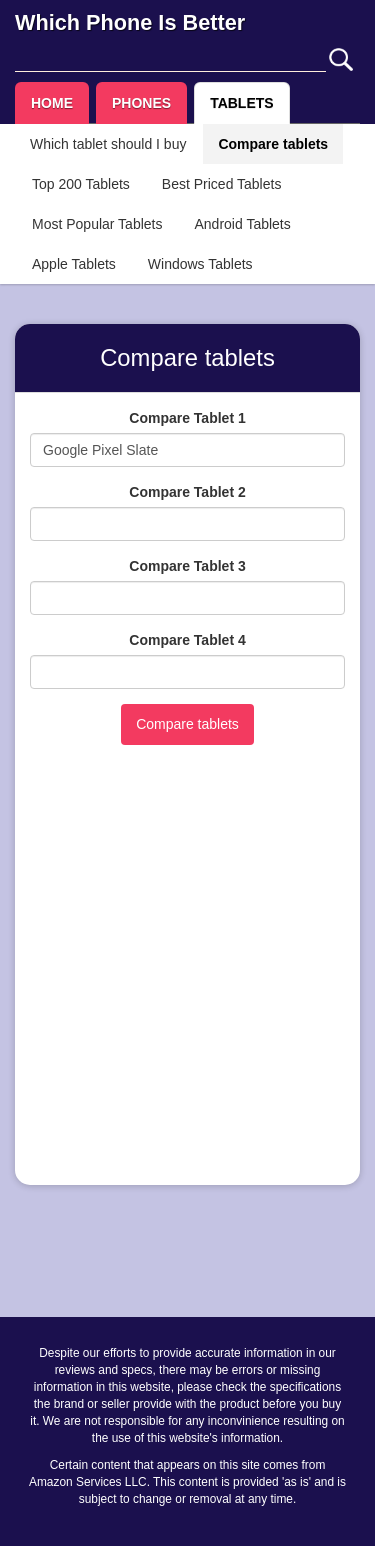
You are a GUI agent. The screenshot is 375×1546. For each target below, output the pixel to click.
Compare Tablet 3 (187, 566)
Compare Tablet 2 (187, 492)
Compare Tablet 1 (187, 418)
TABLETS (242, 103)
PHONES (141, 103)
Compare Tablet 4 (187, 640)
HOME (52, 103)
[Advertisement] (187, 982)
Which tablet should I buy (108, 144)
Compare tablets (273, 144)
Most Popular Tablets (97, 224)
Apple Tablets (74, 264)
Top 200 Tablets (81, 184)
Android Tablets (242, 224)
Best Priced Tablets (222, 184)
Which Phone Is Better (130, 22)
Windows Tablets (200, 264)
